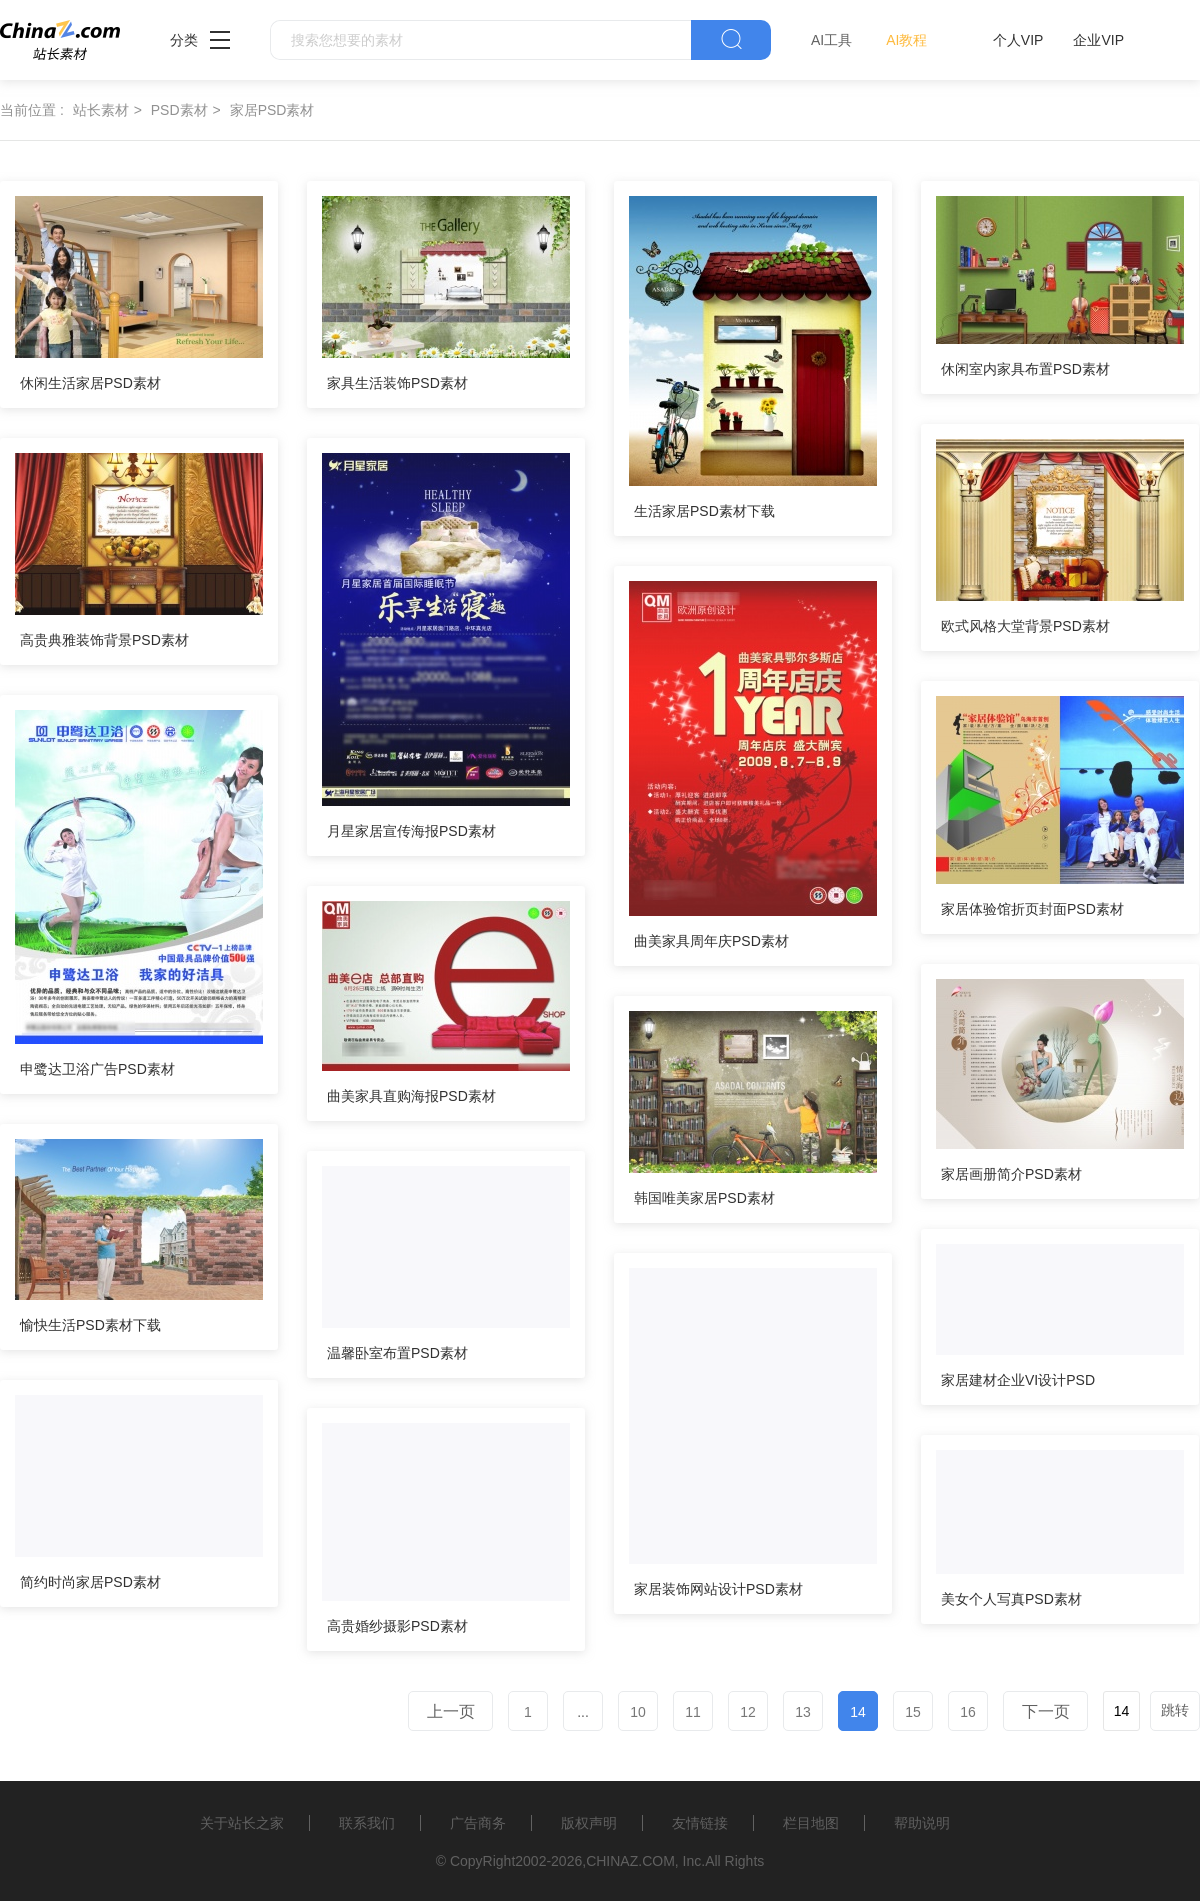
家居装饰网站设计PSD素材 (718, 1589)
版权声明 (589, 1823)
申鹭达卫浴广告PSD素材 (97, 1069)
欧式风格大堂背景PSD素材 (1025, 626)
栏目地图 (811, 1823)
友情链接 (700, 1823)
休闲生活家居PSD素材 (90, 383)
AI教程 (906, 40)
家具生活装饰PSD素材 (397, 383)
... (583, 1712)
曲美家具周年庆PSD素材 (711, 941)
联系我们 (367, 1823)
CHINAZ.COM (630, 1861)
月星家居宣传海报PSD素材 (411, 831)
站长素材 (101, 110)
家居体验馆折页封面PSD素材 (1032, 909)
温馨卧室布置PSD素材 (397, 1353)
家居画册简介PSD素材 (1011, 1174)
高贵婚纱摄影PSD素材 (397, 1626)
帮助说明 (922, 1823)
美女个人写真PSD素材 (1011, 1599)
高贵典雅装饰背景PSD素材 (104, 640)
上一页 (451, 1711)
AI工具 (831, 40)
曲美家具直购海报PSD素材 (411, 1096)
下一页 (1046, 1711)
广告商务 (478, 1823)
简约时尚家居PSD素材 (90, 1582)
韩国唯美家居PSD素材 (704, 1198)
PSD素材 (179, 110)
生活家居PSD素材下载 (704, 511)
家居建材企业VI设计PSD (1018, 1380)
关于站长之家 (242, 1823)
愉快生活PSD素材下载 (90, 1325)
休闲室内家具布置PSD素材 (1025, 369)
